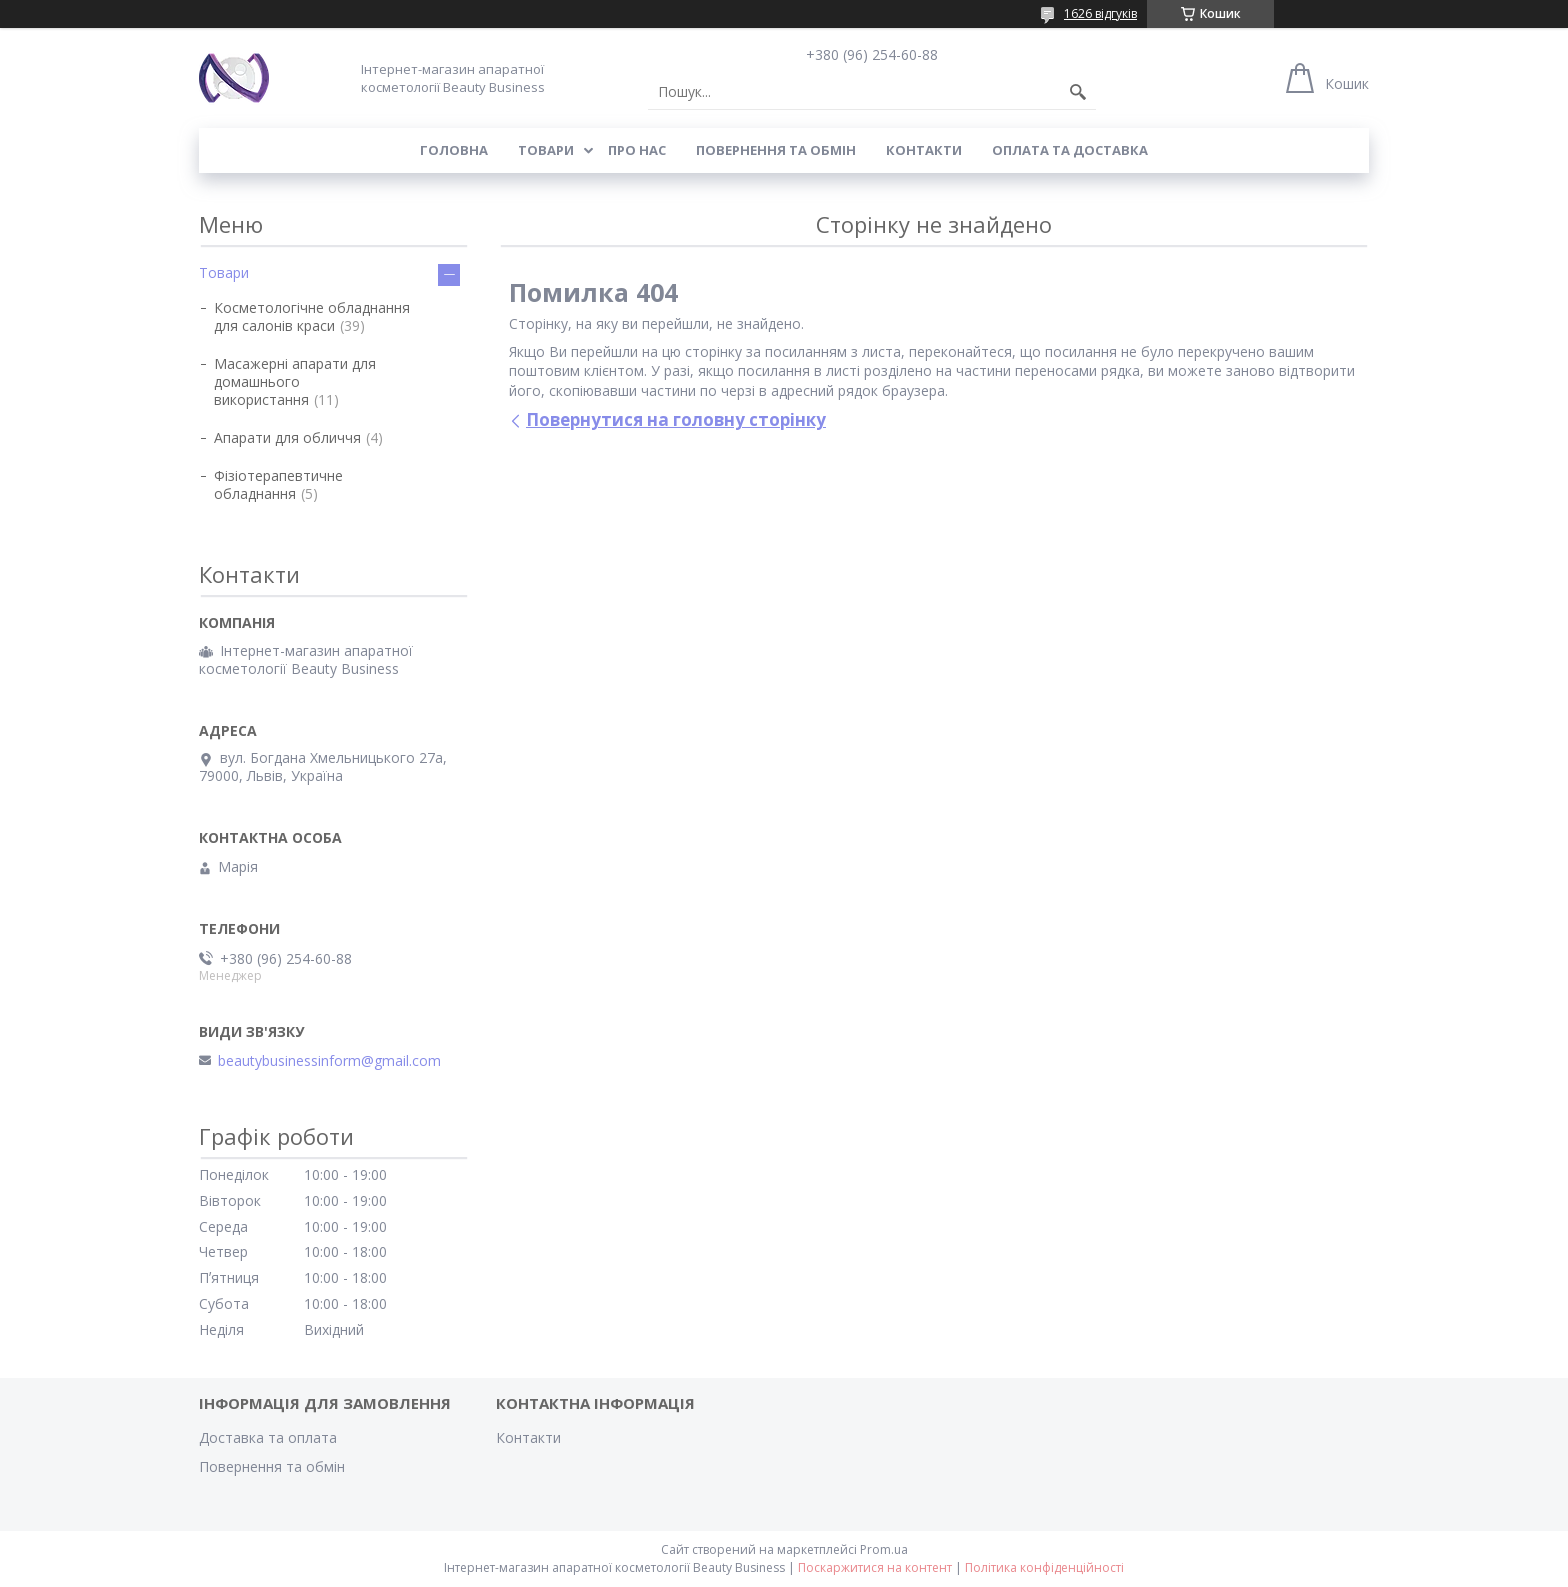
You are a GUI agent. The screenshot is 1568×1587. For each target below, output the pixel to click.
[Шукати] (1078, 92)
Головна (454, 150)
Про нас (637, 150)
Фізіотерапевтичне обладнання (278, 484)
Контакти (924, 150)
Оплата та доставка (1070, 150)
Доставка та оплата (268, 1437)
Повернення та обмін (776, 150)
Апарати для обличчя (287, 437)
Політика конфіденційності (1044, 1567)
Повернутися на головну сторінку (676, 419)
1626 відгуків (1100, 13)
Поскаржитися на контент (875, 1567)
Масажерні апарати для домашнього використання (295, 381)
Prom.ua (884, 1549)
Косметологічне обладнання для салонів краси (312, 316)
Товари (546, 150)
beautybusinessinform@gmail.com (329, 1061)
